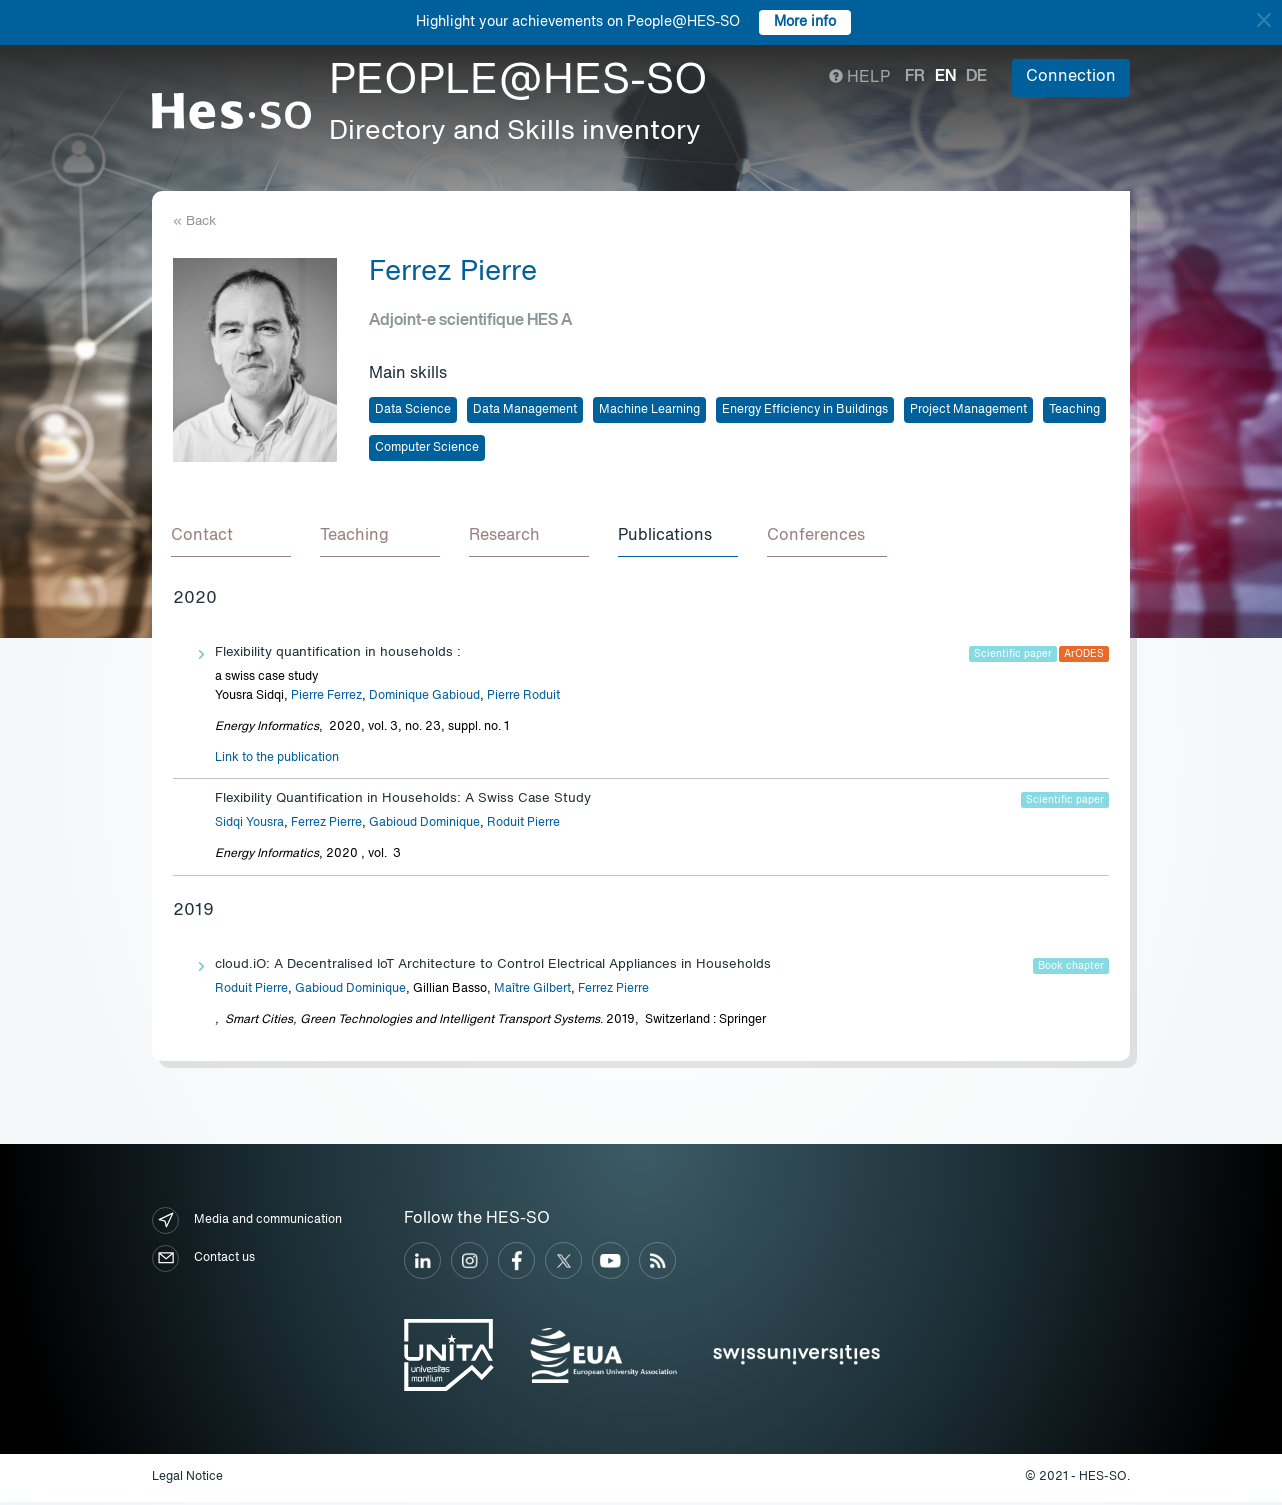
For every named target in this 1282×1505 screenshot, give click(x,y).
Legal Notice (187, 1481)
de (976, 77)
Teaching (1074, 410)
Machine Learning (649, 410)
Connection (1071, 77)
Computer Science (427, 448)
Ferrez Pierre (326, 826)
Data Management (525, 410)
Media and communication (247, 1223)
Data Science (413, 410)
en (945, 77)
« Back (194, 221)
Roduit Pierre (523, 826)
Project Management (968, 410)
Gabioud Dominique (424, 826)
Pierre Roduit (523, 699)
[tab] (233, 538)
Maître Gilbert (532, 992)
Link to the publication (277, 761)
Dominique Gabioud (424, 699)
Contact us (203, 1261)
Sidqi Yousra (249, 826)
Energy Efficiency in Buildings (805, 410)
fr (915, 77)
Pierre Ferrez (326, 699)
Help (859, 78)
